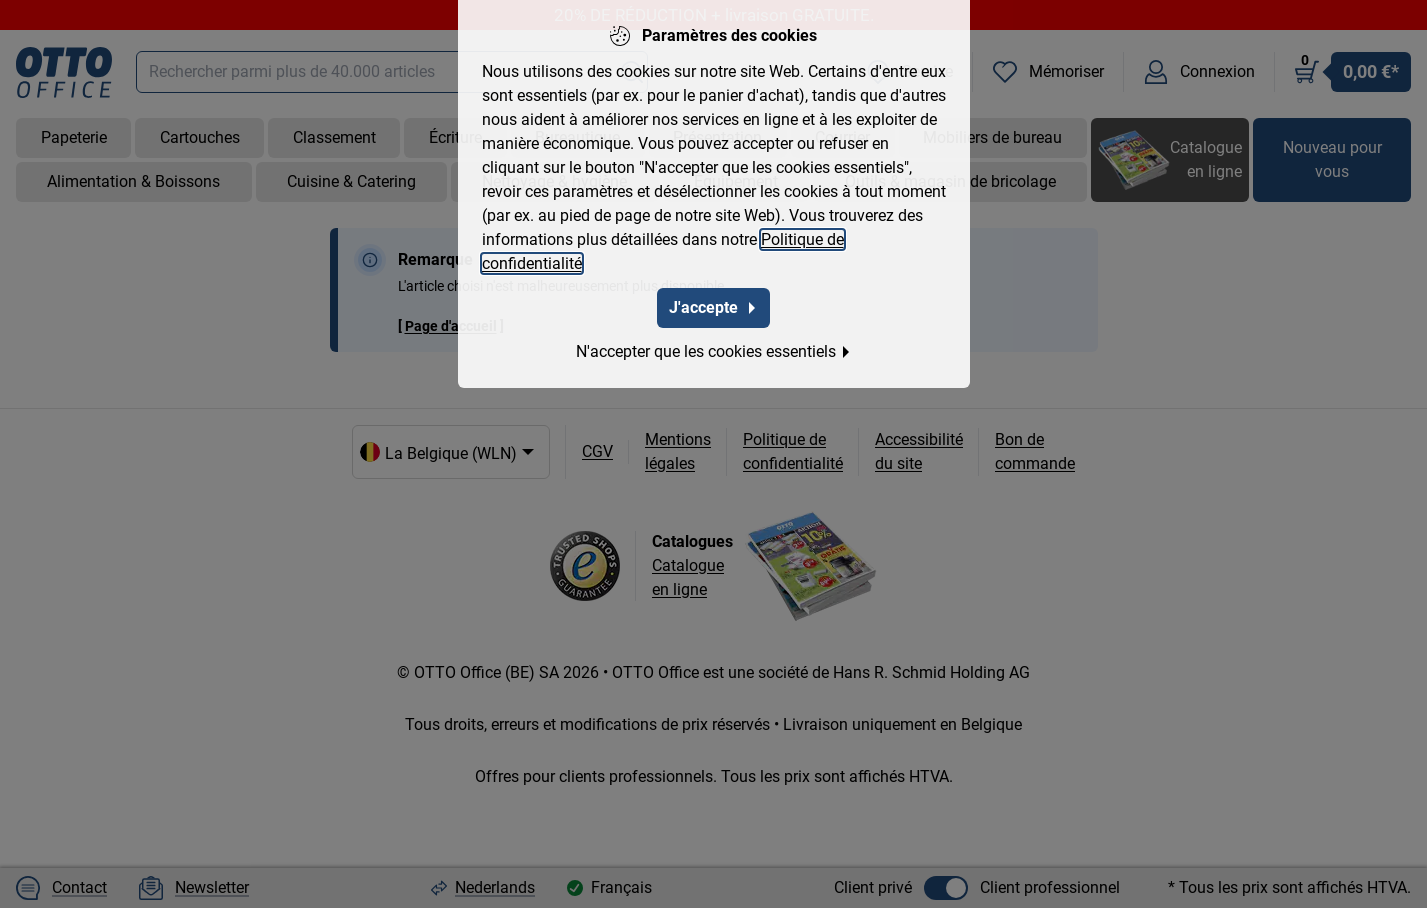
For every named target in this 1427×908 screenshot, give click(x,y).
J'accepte (713, 303)
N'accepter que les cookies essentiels (714, 347)
